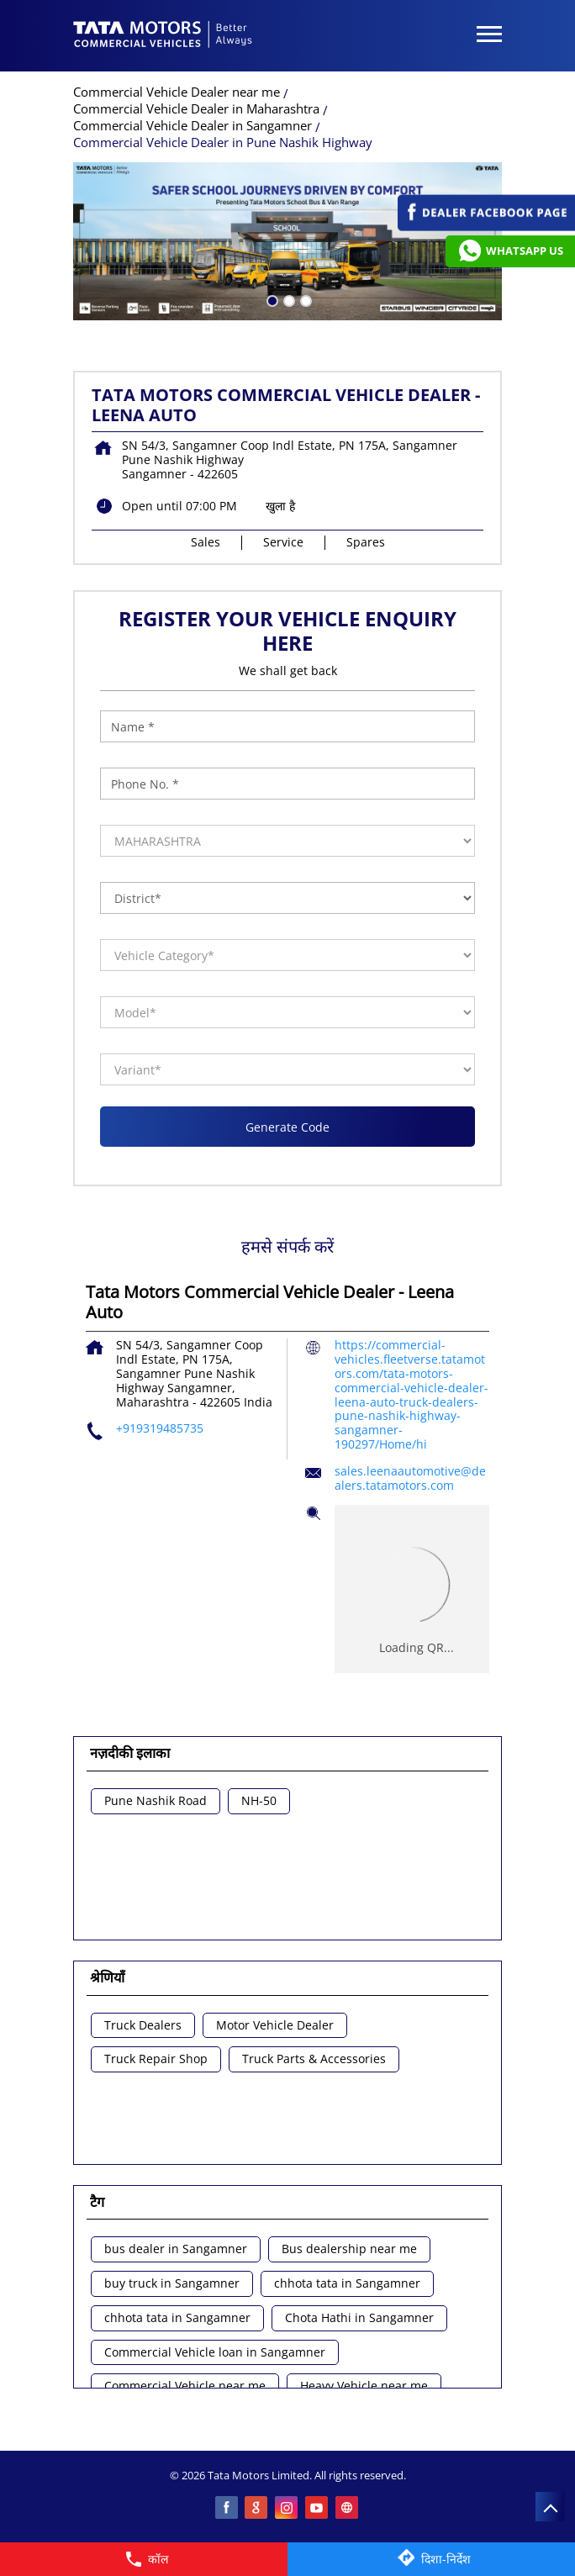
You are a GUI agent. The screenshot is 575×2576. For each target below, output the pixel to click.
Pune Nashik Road (155, 1801)
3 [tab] (304, 299)
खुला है (280, 506)
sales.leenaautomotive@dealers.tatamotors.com (410, 1478)
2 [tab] (287, 299)
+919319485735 (159, 1428)
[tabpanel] (287, 241)
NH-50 (259, 1801)
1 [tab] (270, 299)
